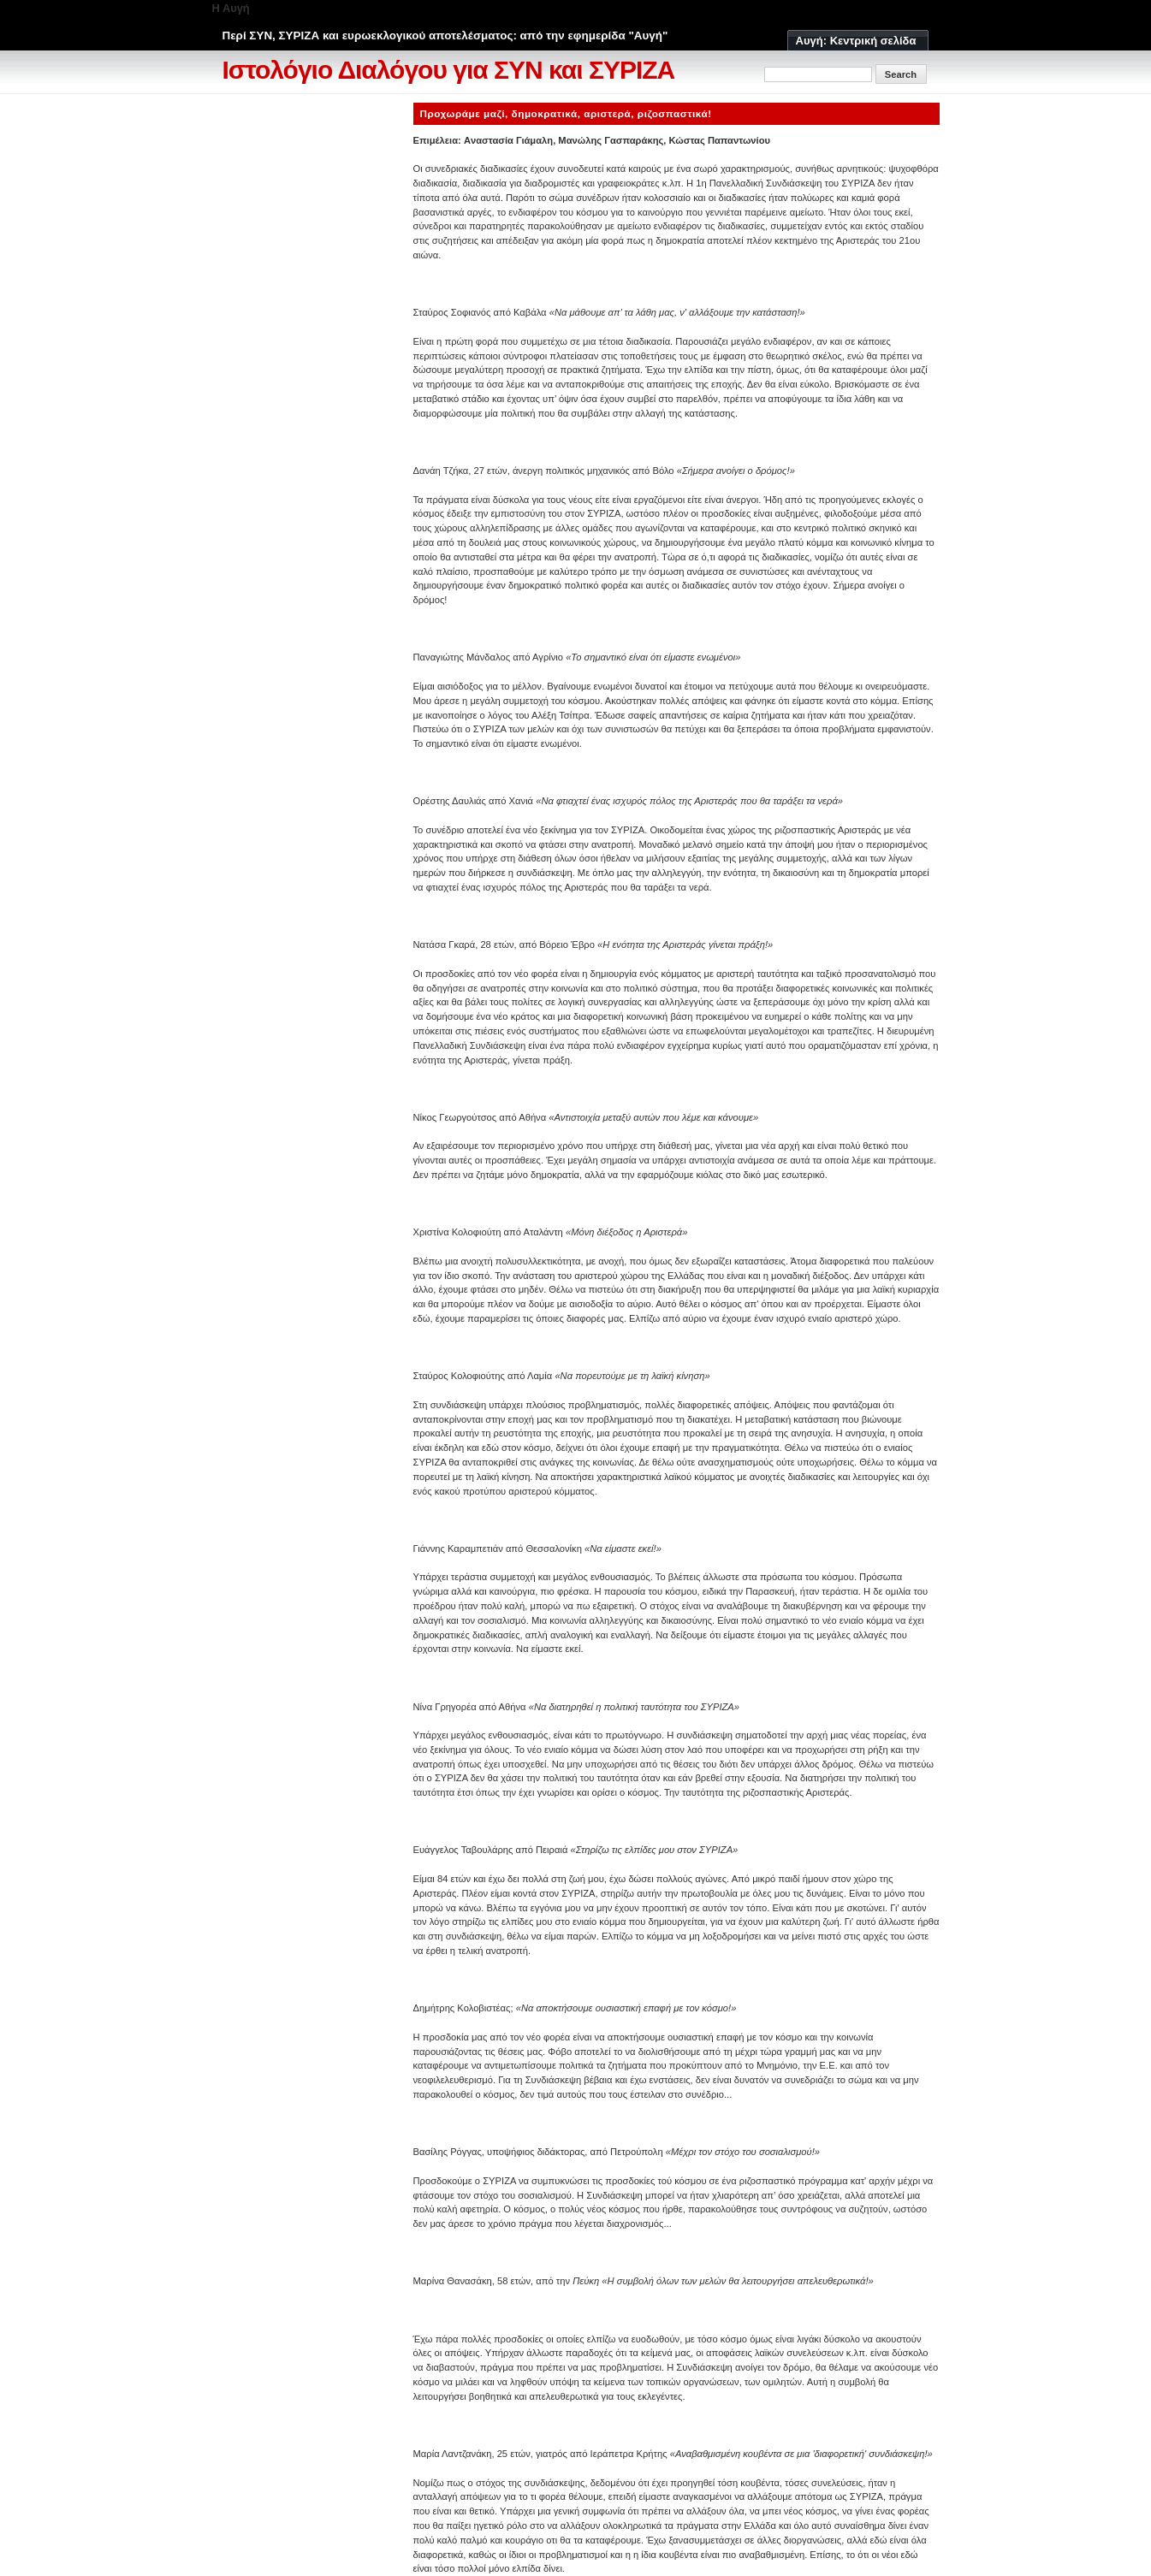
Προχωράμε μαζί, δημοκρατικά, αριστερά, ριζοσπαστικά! (566, 113)
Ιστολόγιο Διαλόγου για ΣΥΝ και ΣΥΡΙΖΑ (448, 70)
